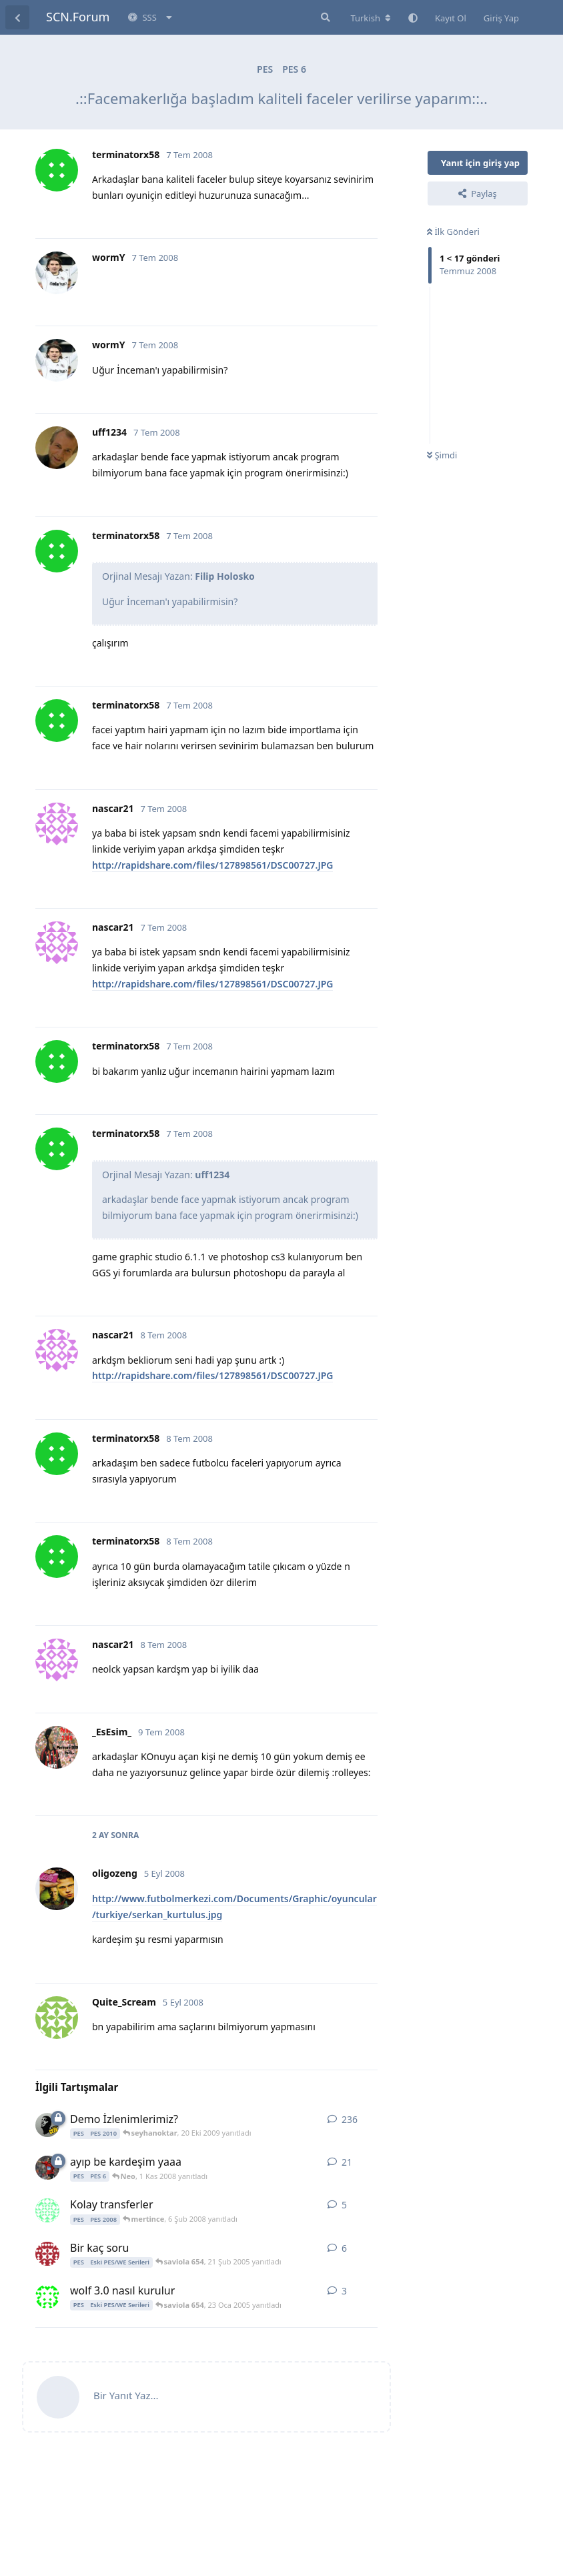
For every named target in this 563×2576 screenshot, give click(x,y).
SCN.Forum (77, 17)
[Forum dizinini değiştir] (371, 18)
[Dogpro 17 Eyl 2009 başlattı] (47, 2125)
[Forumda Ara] (324, 17)
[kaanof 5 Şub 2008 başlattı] (47, 2210)
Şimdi (442, 455)
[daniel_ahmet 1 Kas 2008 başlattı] (47, 2168)
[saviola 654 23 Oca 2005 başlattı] (47, 2296)
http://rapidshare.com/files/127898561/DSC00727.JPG (212, 865)
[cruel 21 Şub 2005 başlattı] (47, 2254)
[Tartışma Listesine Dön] (17, 17)
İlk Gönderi (453, 232)
